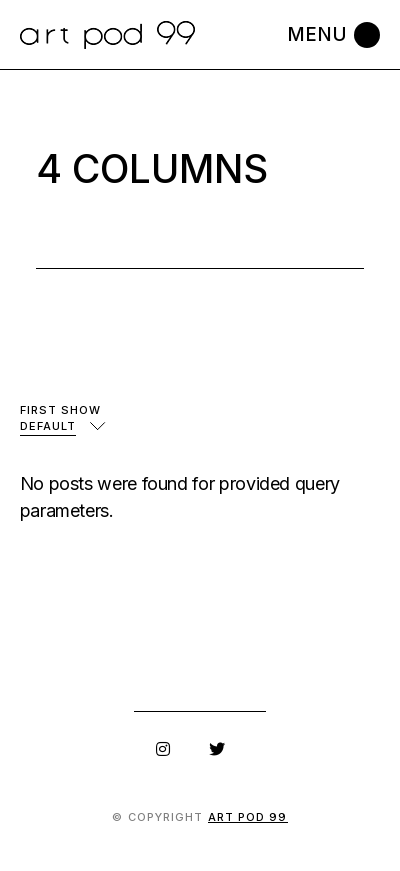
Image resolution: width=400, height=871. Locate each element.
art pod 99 (248, 817)
